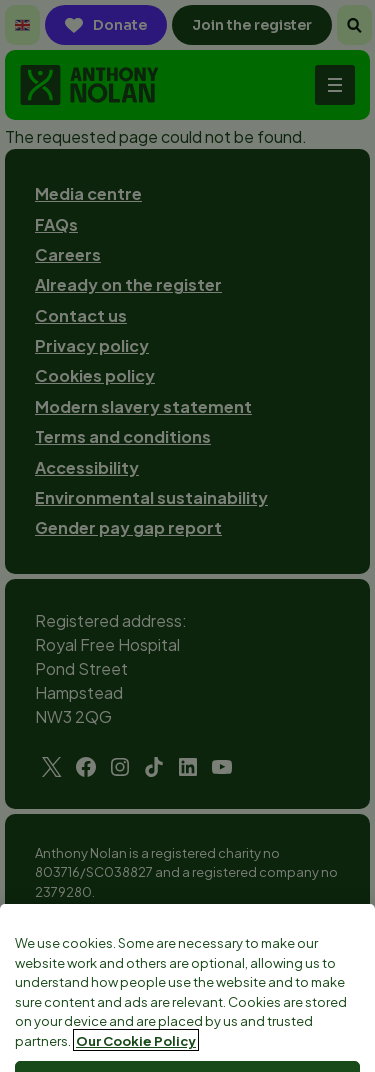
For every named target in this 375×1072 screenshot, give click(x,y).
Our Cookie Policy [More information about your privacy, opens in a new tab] (136, 1057)
